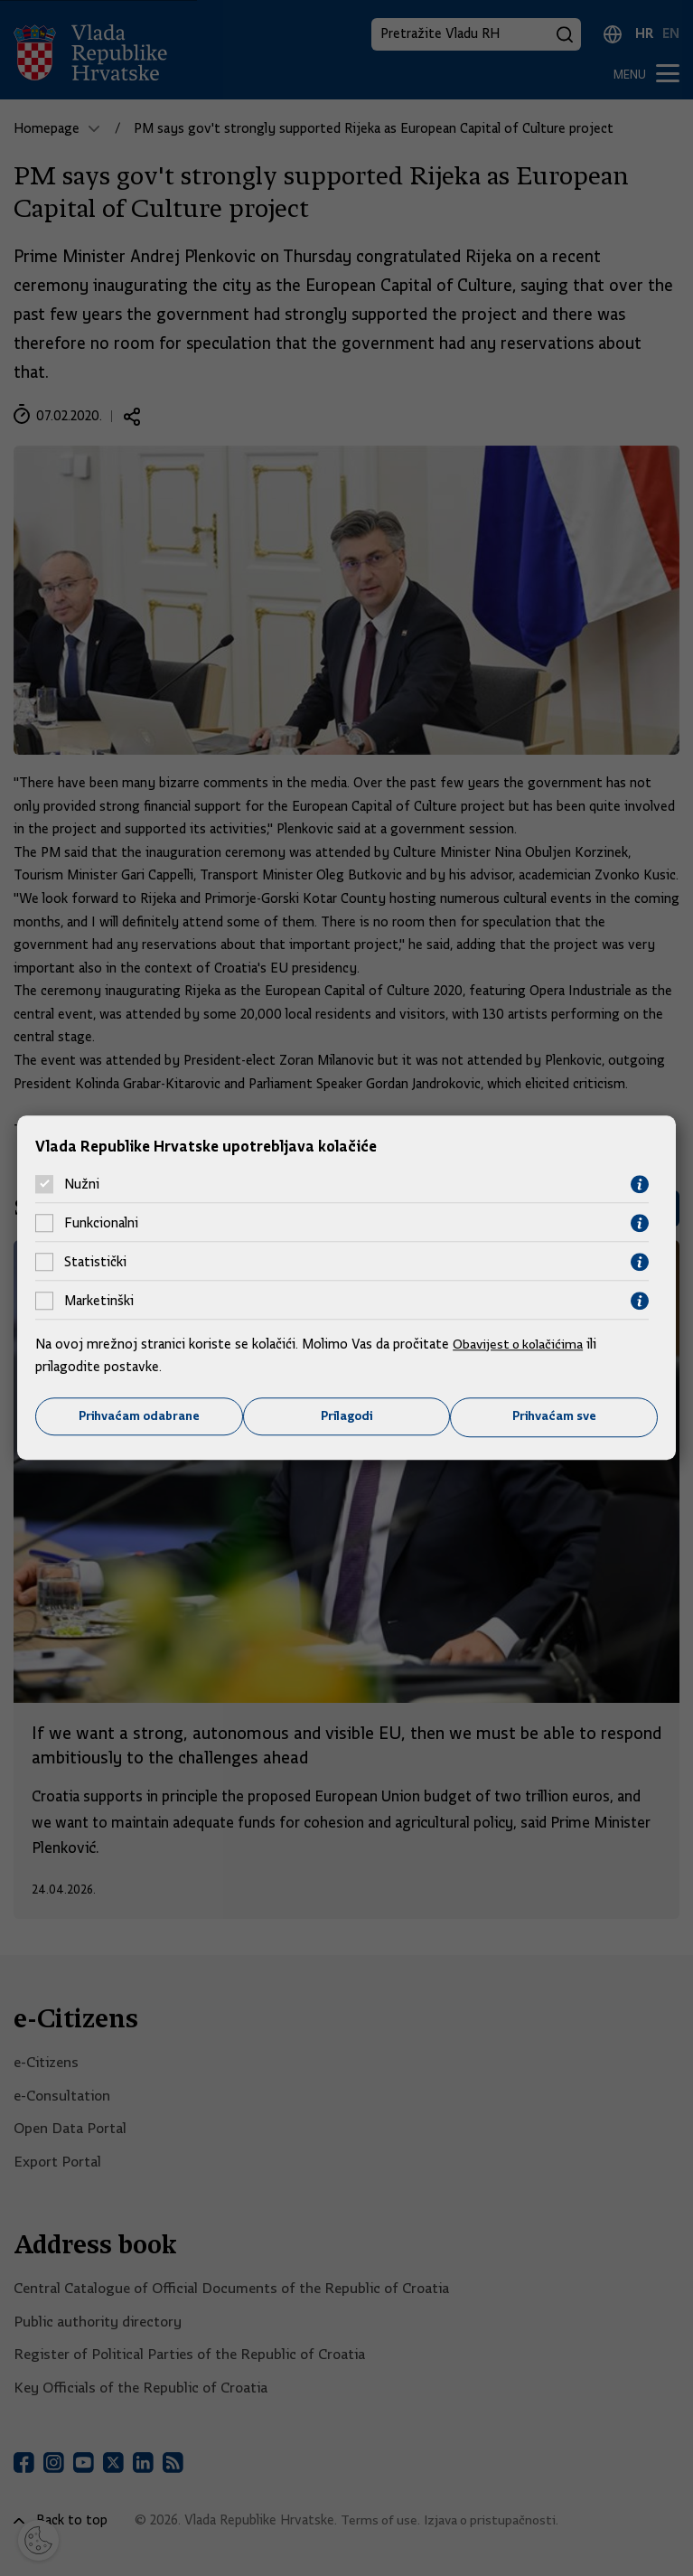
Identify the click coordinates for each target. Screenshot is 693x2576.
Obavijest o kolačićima (520, 1343)
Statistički (95, 1262)
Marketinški (99, 1301)
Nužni (81, 1184)
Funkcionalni (101, 1223)
